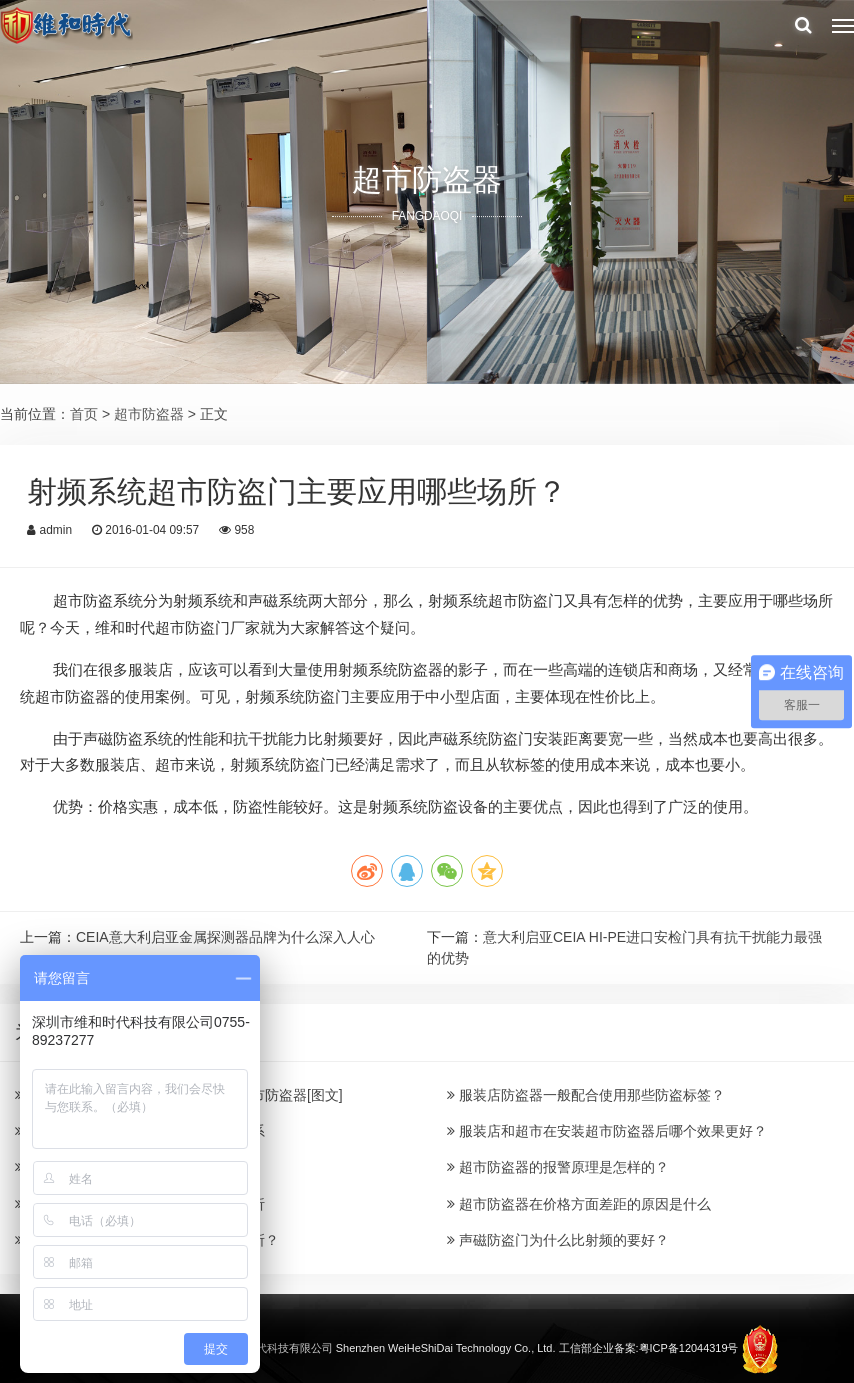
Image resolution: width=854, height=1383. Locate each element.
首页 (84, 414)
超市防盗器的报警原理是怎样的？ (558, 1167)
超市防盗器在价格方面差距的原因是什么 (579, 1204)
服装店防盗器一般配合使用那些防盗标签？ (586, 1095)
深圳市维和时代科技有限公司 (261, 1347)
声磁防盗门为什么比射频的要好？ (558, 1240)
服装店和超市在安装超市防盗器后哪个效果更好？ (607, 1131)
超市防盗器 (149, 414)
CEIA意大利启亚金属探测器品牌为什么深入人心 (225, 937)
